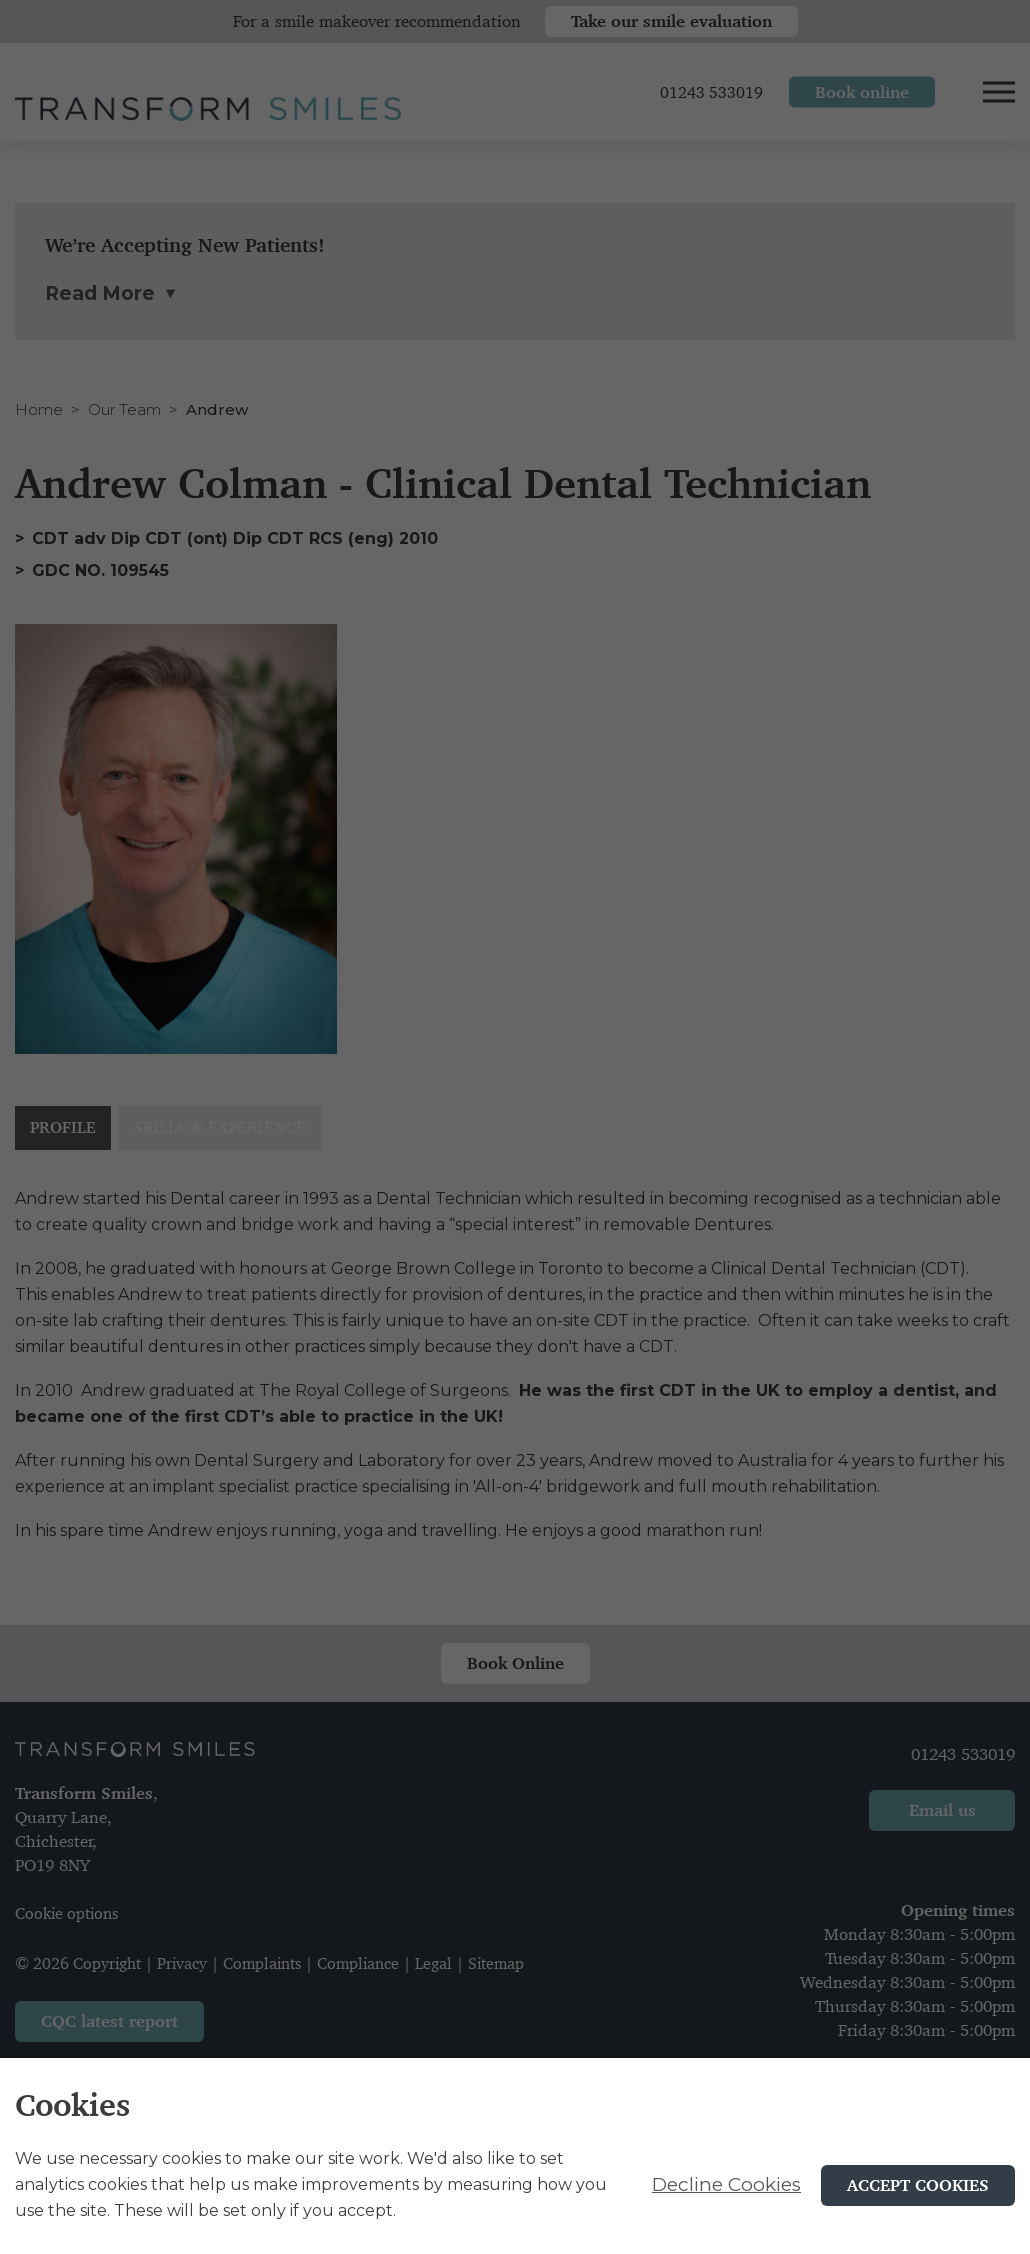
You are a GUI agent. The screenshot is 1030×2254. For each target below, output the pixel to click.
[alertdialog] (515, 2156)
